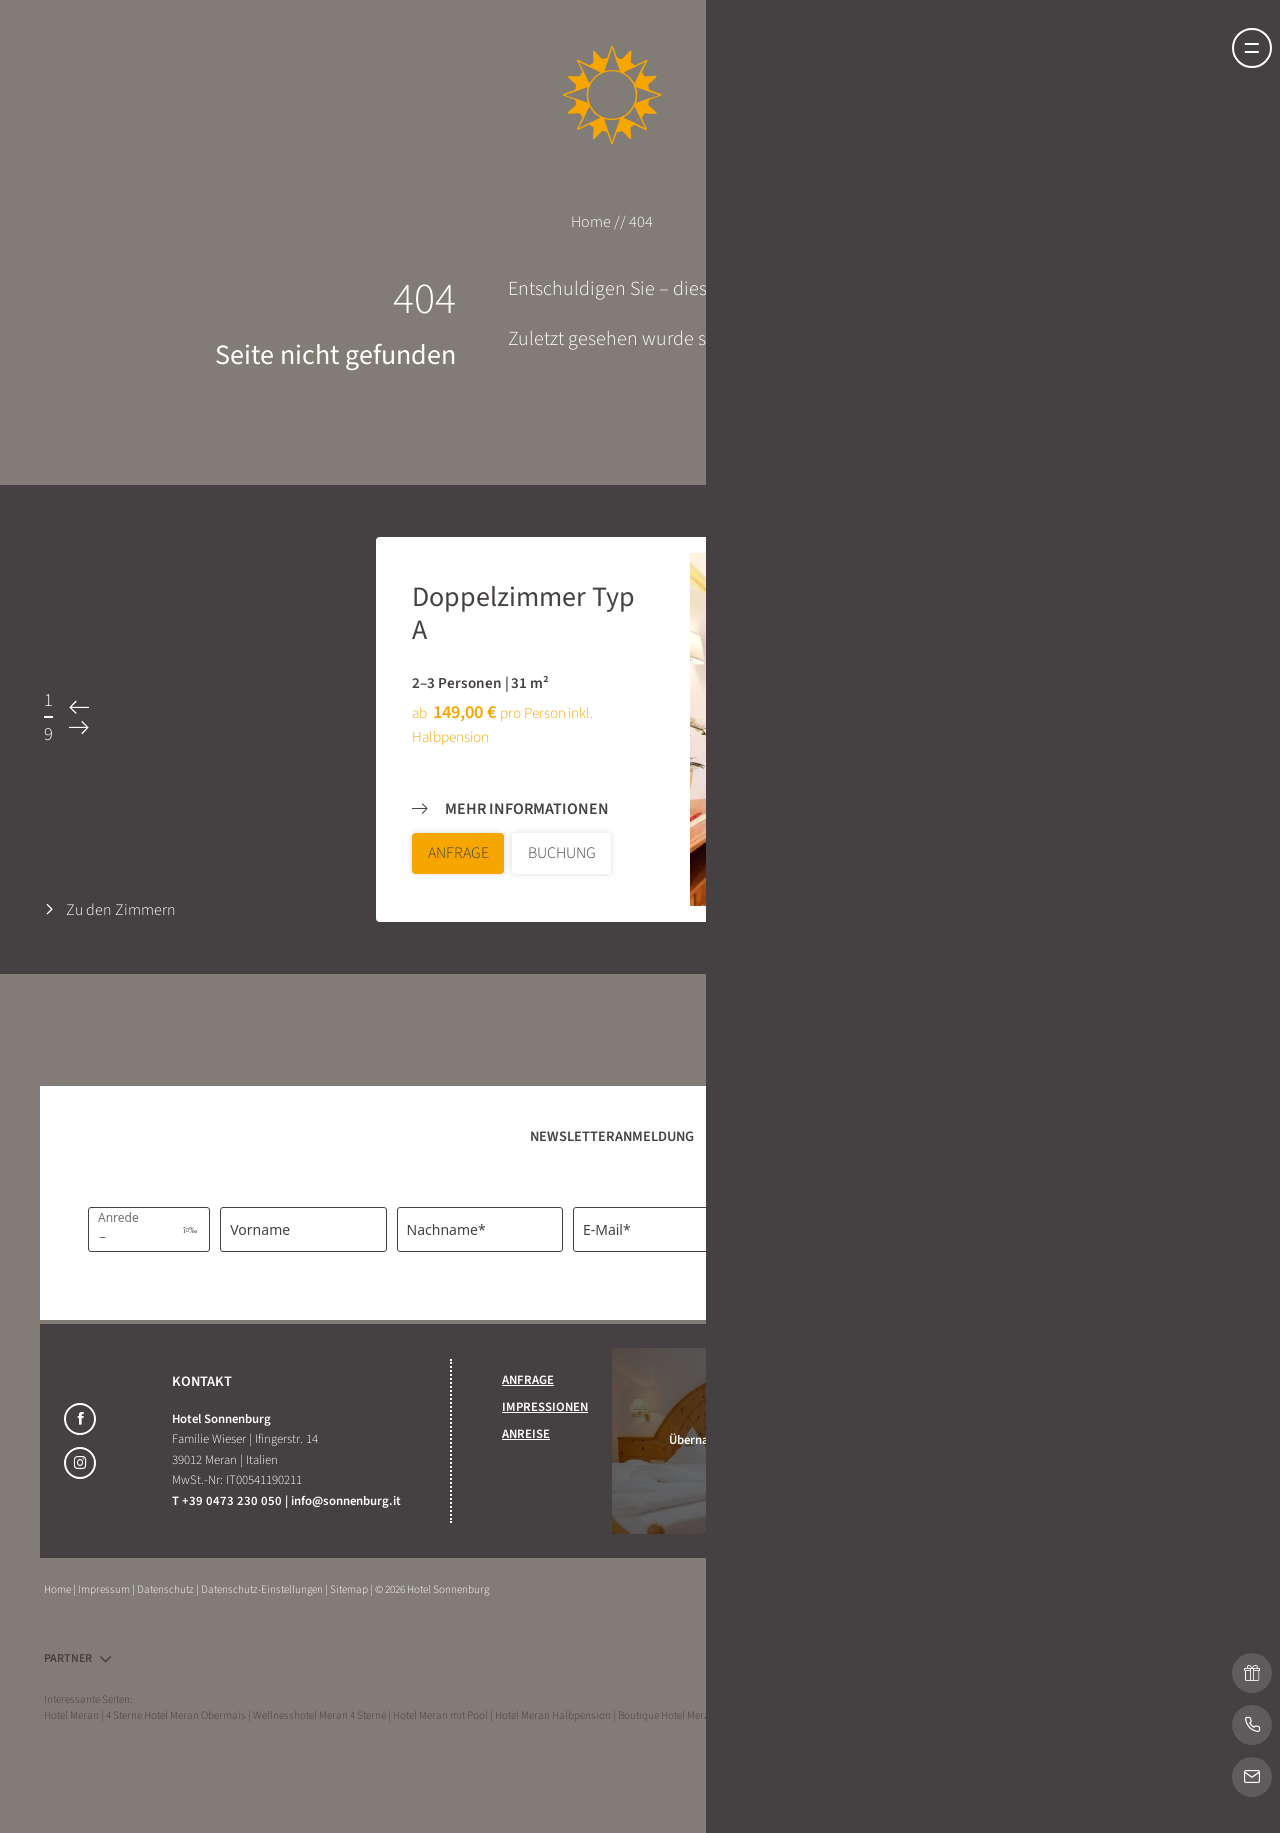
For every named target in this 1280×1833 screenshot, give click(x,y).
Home (592, 222)
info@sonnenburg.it (346, 1501)
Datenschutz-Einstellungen (263, 1589)
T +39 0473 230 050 (228, 1501)
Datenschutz (166, 1589)
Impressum (105, 1589)
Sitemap (350, 1589)
